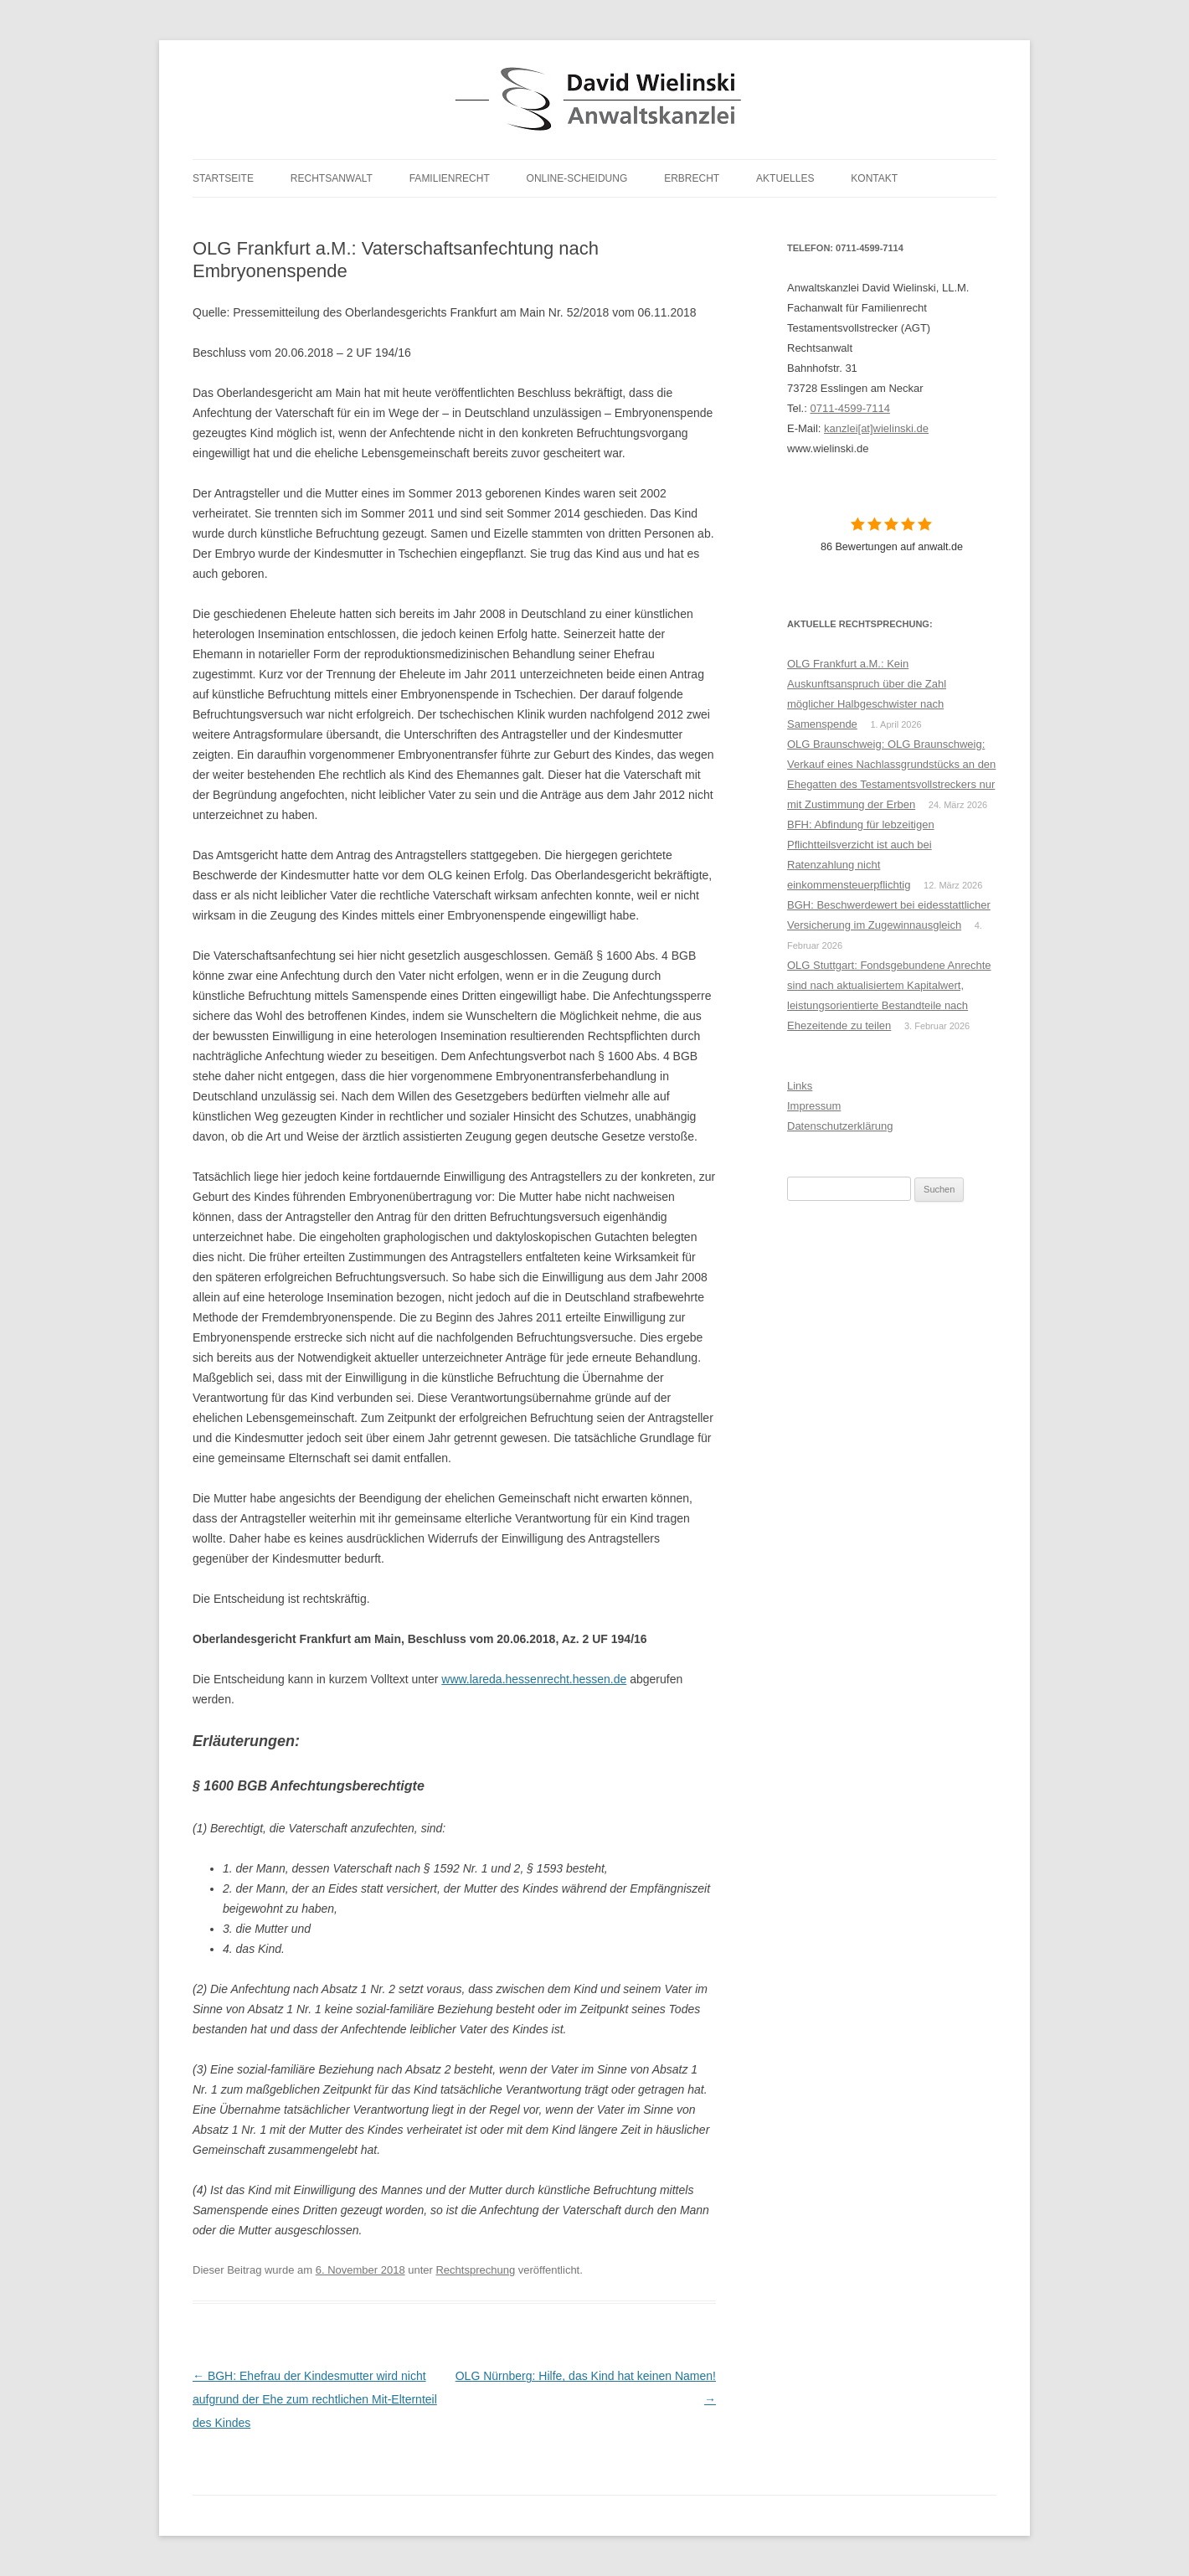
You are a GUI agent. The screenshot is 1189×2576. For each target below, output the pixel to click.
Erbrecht (691, 178)
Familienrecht (449, 178)
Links (799, 1085)
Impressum (814, 1106)
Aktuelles (785, 178)
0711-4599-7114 (849, 408)
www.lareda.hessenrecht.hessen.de (533, 1679)
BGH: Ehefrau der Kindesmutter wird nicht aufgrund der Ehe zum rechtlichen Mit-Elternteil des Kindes (315, 2399)
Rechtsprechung (475, 2270)
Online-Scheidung (577, 178)
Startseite (223, 178)
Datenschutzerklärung (840, 1126)
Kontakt (874, 178)
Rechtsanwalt (332, 178)
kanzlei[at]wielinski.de (876, 428)
